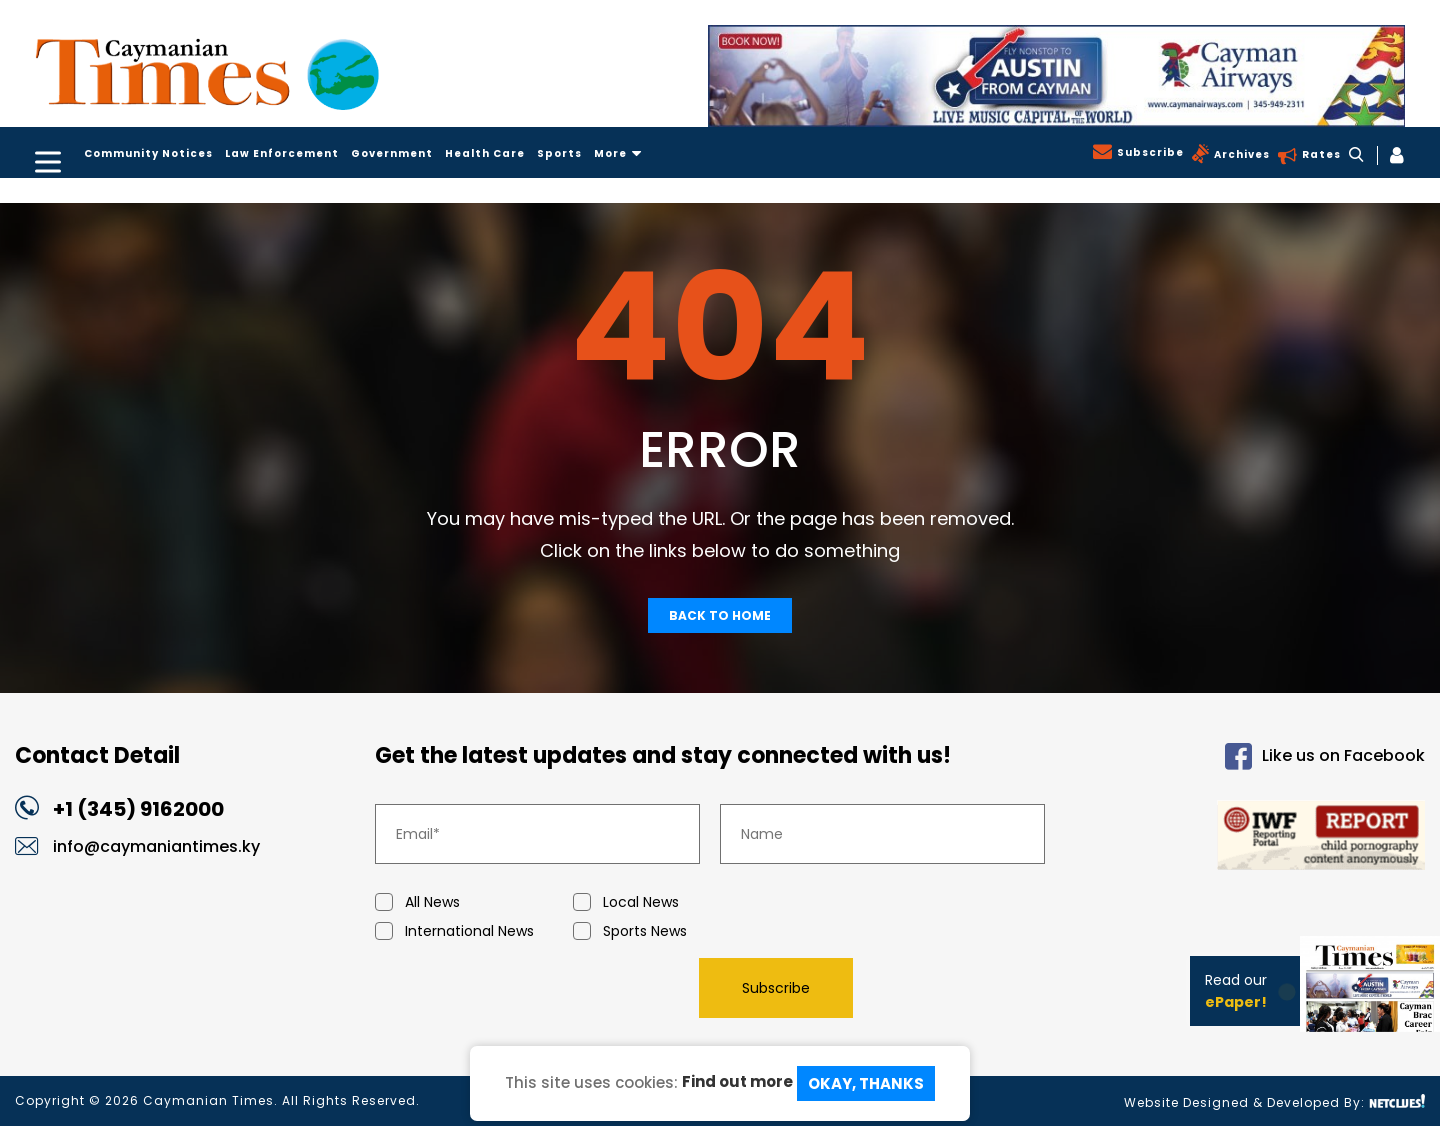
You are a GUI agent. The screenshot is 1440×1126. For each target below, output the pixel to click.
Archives (1240, 154)
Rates (1319, 154)
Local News (672, 902)
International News (474, 931)
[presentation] (527, 987)
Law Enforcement (282, 153)
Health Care (485, 153)
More (618, 153)
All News (474, 902)
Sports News (672, 931)
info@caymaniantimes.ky (156, 846)
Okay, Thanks (866, 1083)
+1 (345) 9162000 (138, 809)
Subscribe (1148, 152)
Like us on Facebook (1325, 756)
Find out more (737, 1081)
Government (392, 153)
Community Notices (148, 153)
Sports (559, 153)
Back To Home (720, 615)
